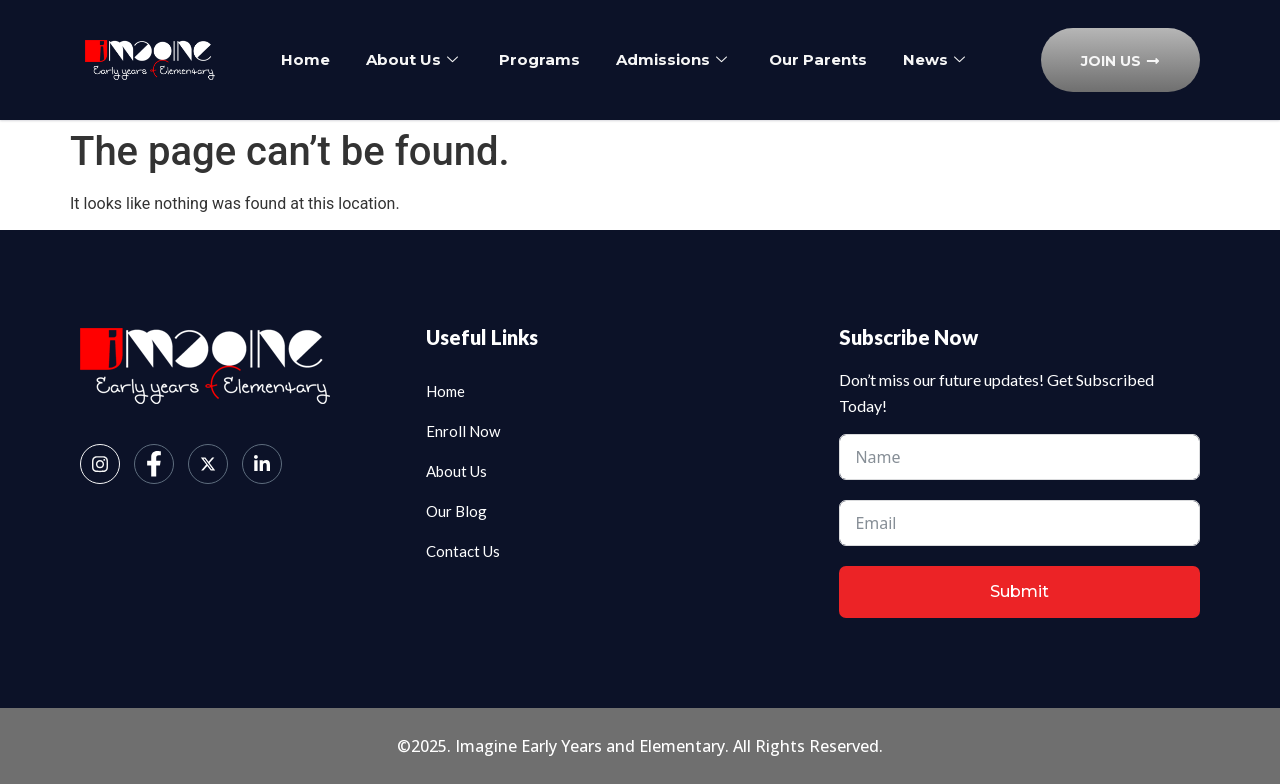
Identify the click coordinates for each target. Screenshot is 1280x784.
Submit (1019, 591)
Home (352, 52)
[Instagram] (100, 464)
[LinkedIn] (262, 464)
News (623, 69)
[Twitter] (208, 464)
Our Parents (874, 52)
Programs (591, 52)
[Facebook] (154, 464)
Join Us (1120, 61)
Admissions (725, 52)
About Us (461, 52)
